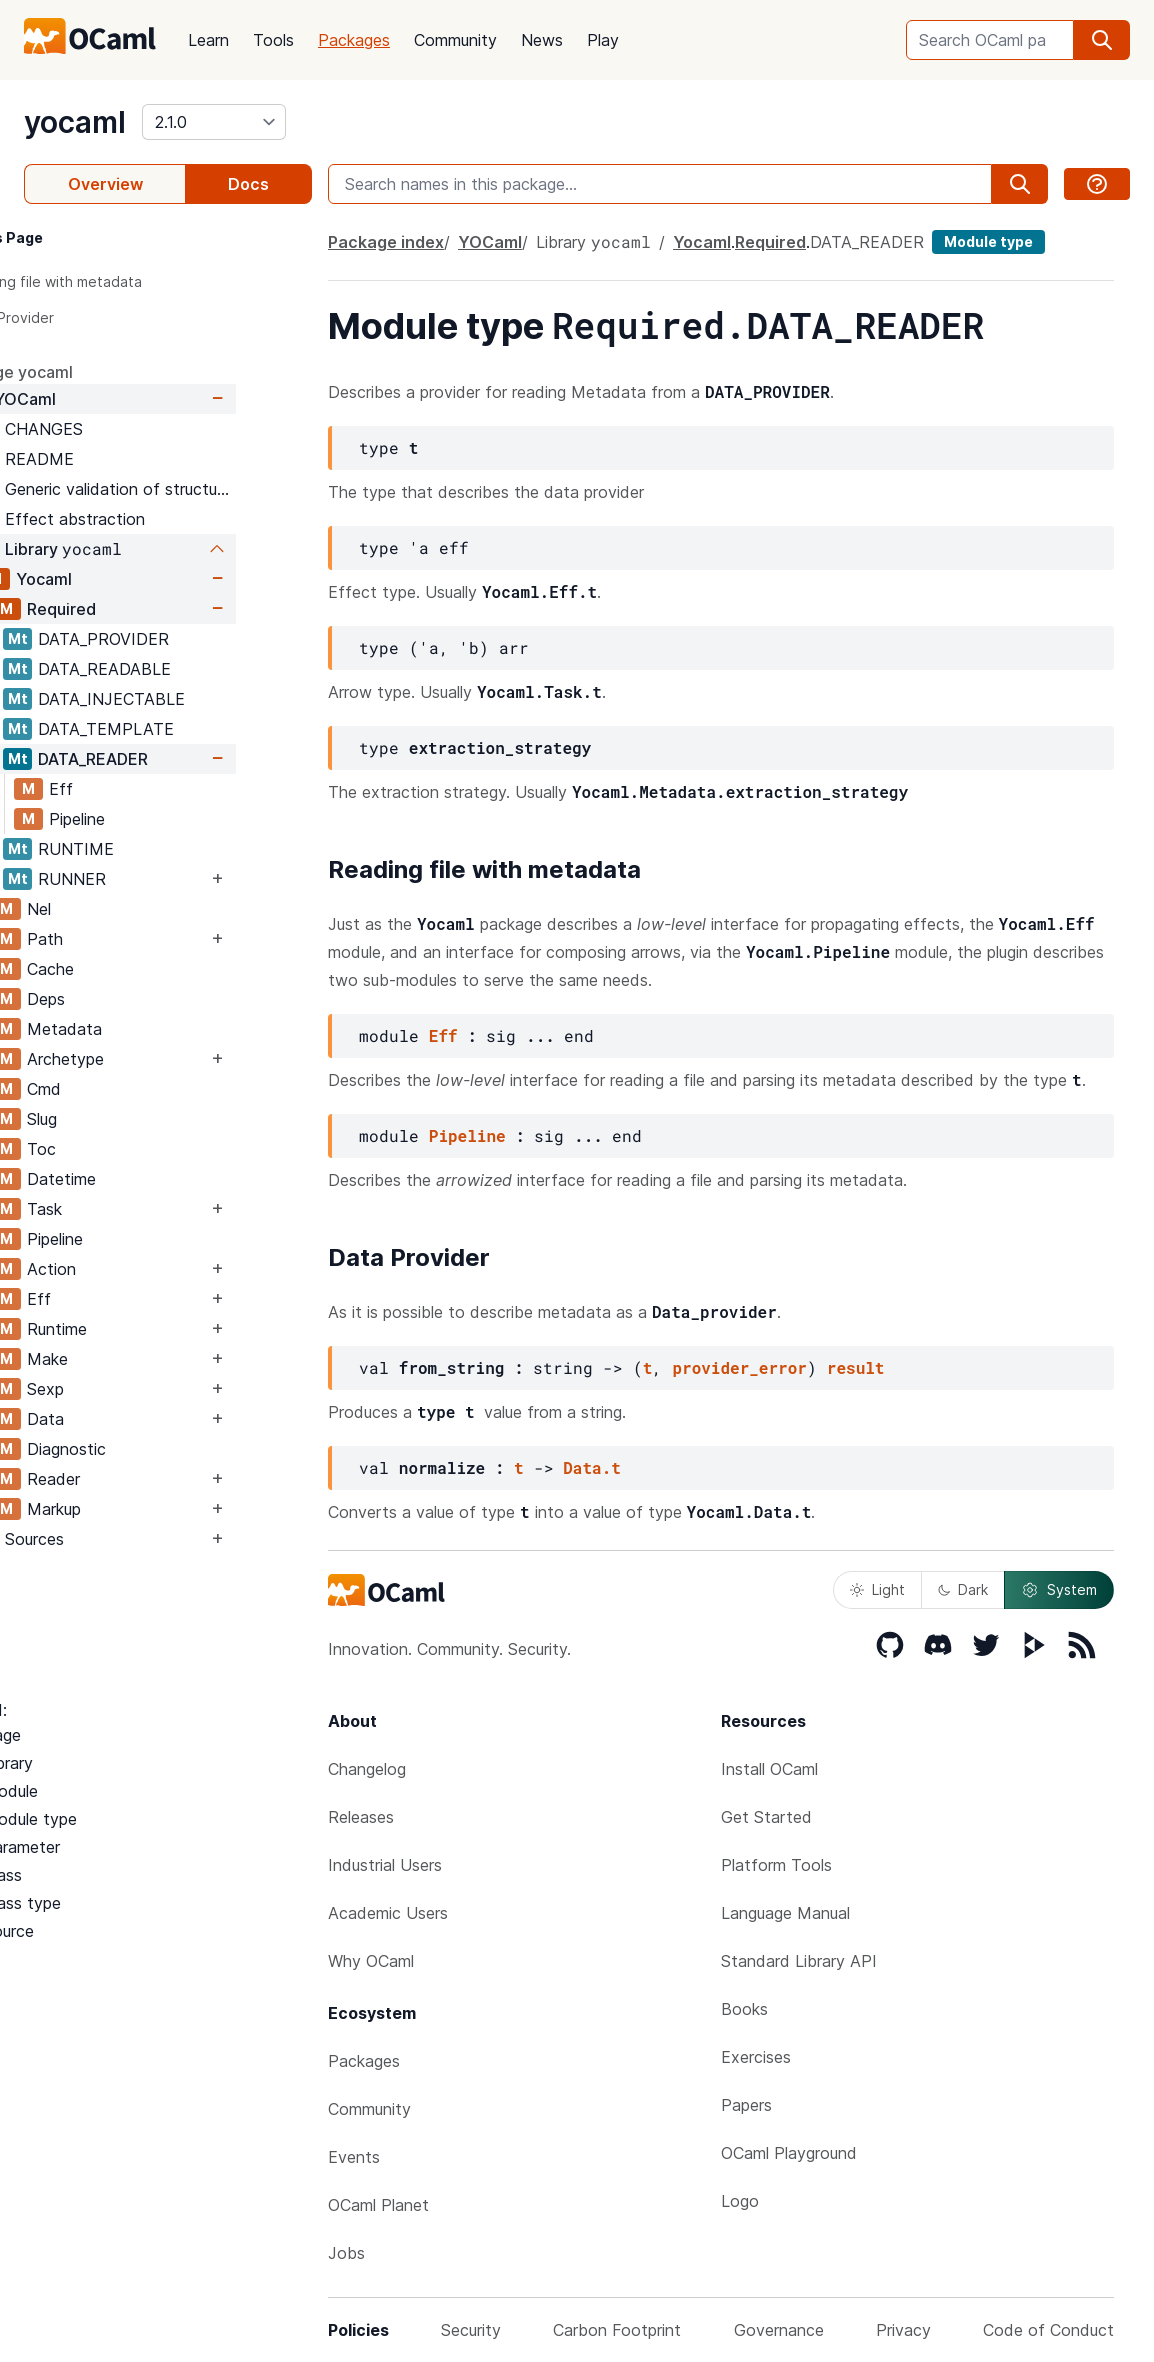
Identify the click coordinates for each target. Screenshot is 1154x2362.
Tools (273, 40)
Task (120, 1209)
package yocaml (86, 372)
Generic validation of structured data (196, 489)
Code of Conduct (1048, 2330)
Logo (740, 2201)
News (542, 40)
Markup (130, 1509)
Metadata (140, 1029)
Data (121, 1419)
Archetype (141, 1059)
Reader (129, 1479)
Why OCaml (371, 1961)
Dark (963, 1589)
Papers (746, 2105)
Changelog (367, 1769)
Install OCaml (769, 1769)
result (856, 1367)
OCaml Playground (789, 2153)
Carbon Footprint (617, 2330)
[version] (214, 122)
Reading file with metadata (127, 281)
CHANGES (120, 429)
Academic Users (388, 1913)
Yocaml (120, 579)
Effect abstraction (151, 519)
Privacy (903, 2330)
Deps (122, 999)
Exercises (756, 2057)
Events (354, 2157)
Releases (361, 1817)
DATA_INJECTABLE (187, 699)
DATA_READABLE (180, 669)
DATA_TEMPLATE (182, 729)
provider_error (739, 1367)
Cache (126, 969)
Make (123, 1359)
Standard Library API (799, 1961)
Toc (117, 1149)
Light (877, 1589)
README (115, 459)
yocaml (75, 122)
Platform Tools (776, 1865)
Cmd (120, 1089)
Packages (354, 40)
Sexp (121, 1389)
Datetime (137, 1179)
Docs (248, 184)
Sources (110, 1539)
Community (455, 40)
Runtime (133, 1329)
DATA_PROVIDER (179, 639)
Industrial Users (385, 1865)
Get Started (766, 1817)
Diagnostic (142, 1449)
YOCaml (101, 399)
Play (603, 40)
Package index (386, 242)
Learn (208, 40)
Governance (779, 2330)
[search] (1102, 40)
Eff (137, 789)
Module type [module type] (988, 241)
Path (121, 939)
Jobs (346, 2253)
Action (127, 1269)
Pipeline (153, 819)
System (1059, 1590)
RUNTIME (152, 849)
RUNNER (148, 879)
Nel (115, 909)
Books (744, 2009)
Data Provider (83, 317)
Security (471, 2330)
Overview (105, 184)
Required (137, 609)
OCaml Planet (378, 2205)
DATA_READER (169, 759)
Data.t (592, 1467)
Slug (118, 1119)
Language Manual (785, 1913)
